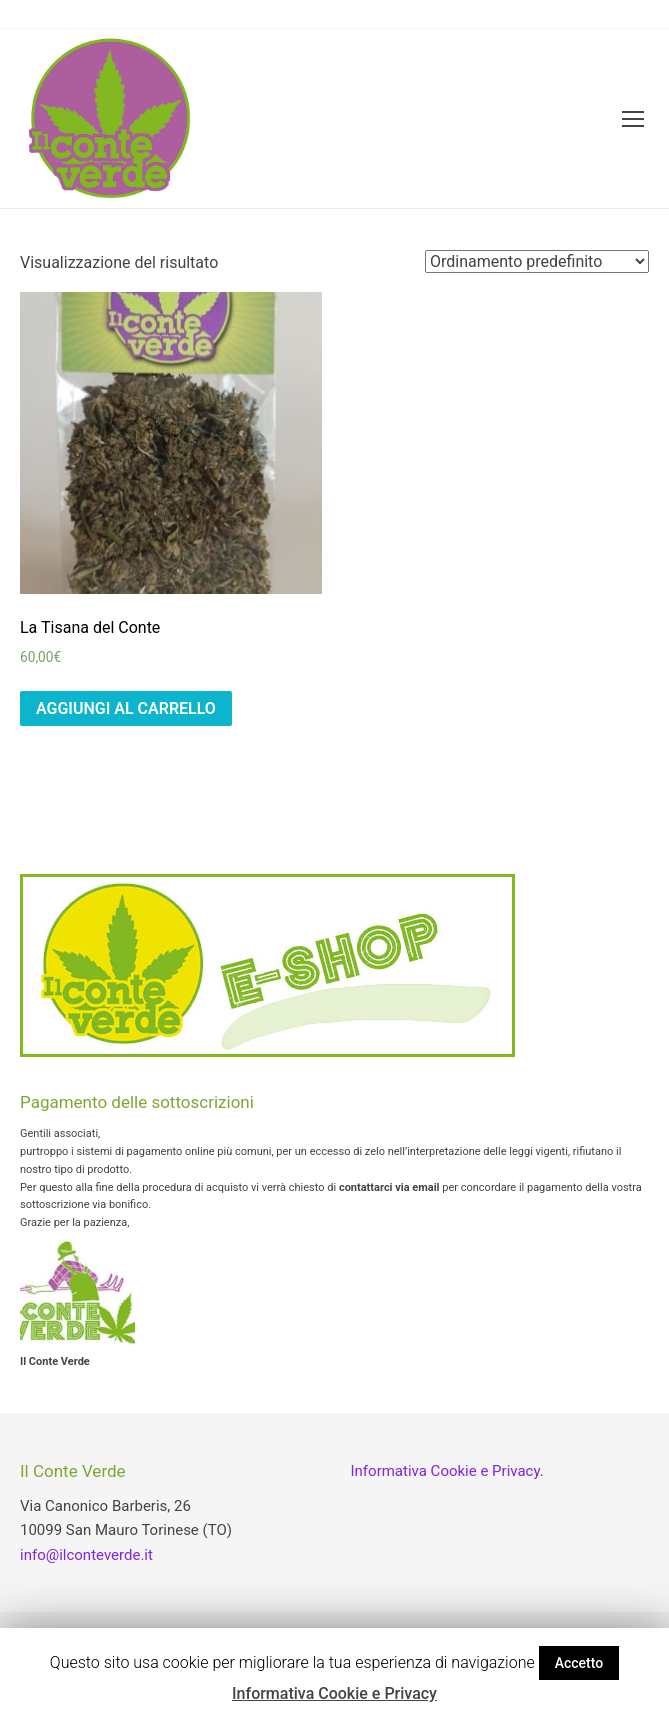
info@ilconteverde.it (86, 1555)
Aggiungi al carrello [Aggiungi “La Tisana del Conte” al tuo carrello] (126, 708)
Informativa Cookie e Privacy (445, 1471)
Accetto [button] (579, 1663)
